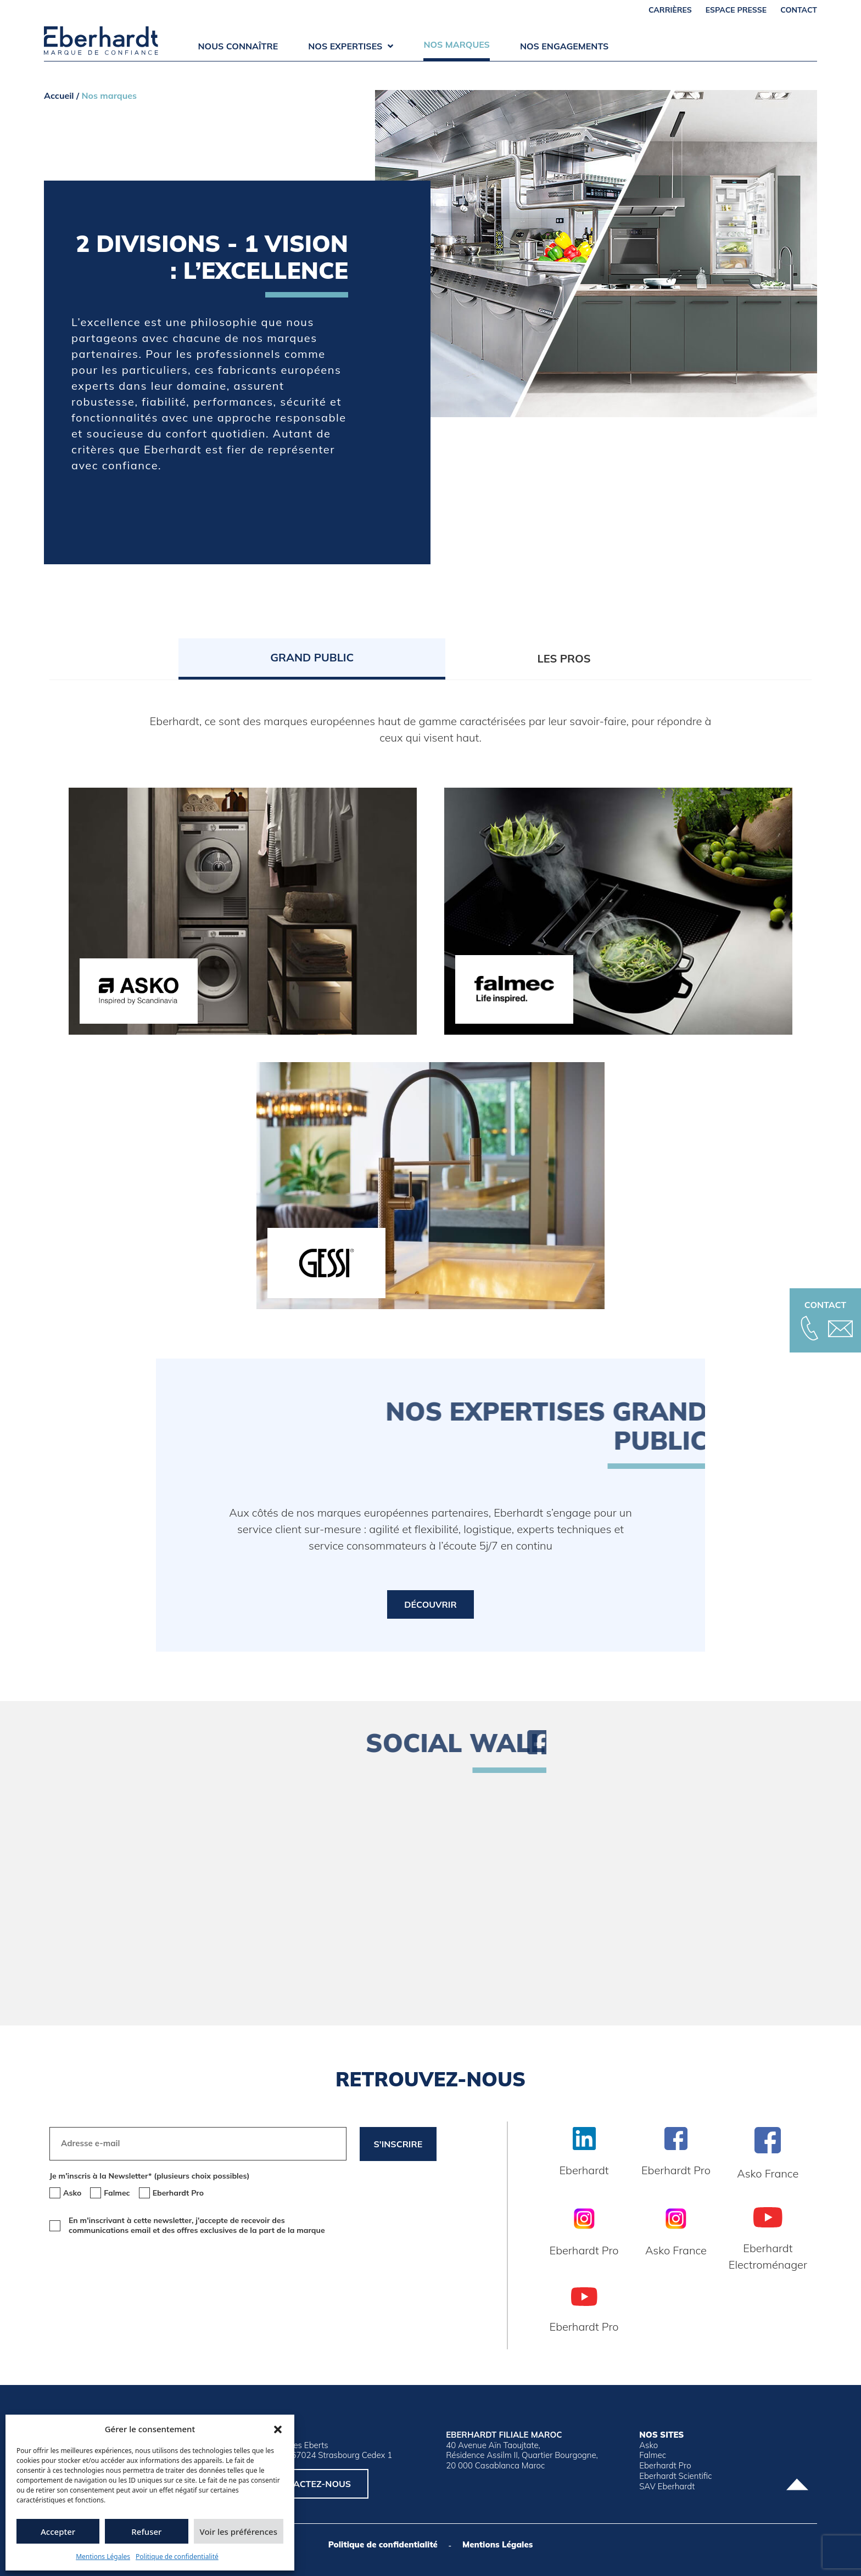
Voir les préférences (238, 2531)
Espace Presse (736, 10)
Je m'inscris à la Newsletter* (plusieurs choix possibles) (149, 2176)
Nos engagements (564, 46)
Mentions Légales (103, 2556)
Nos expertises (350, 46)
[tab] (311, 659)
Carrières (670, 10)
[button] (277, 2428)
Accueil (59, 95)
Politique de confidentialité (177, 2556)
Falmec (652, 2455)
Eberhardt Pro (665, 2466)
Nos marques (456, 44)
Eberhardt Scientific (675, 2476)
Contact (798, 10)
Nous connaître (238, 46)
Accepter (58, 2531)
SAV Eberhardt (667, 2486)
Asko (648, 2445)
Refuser (146, 2531)
